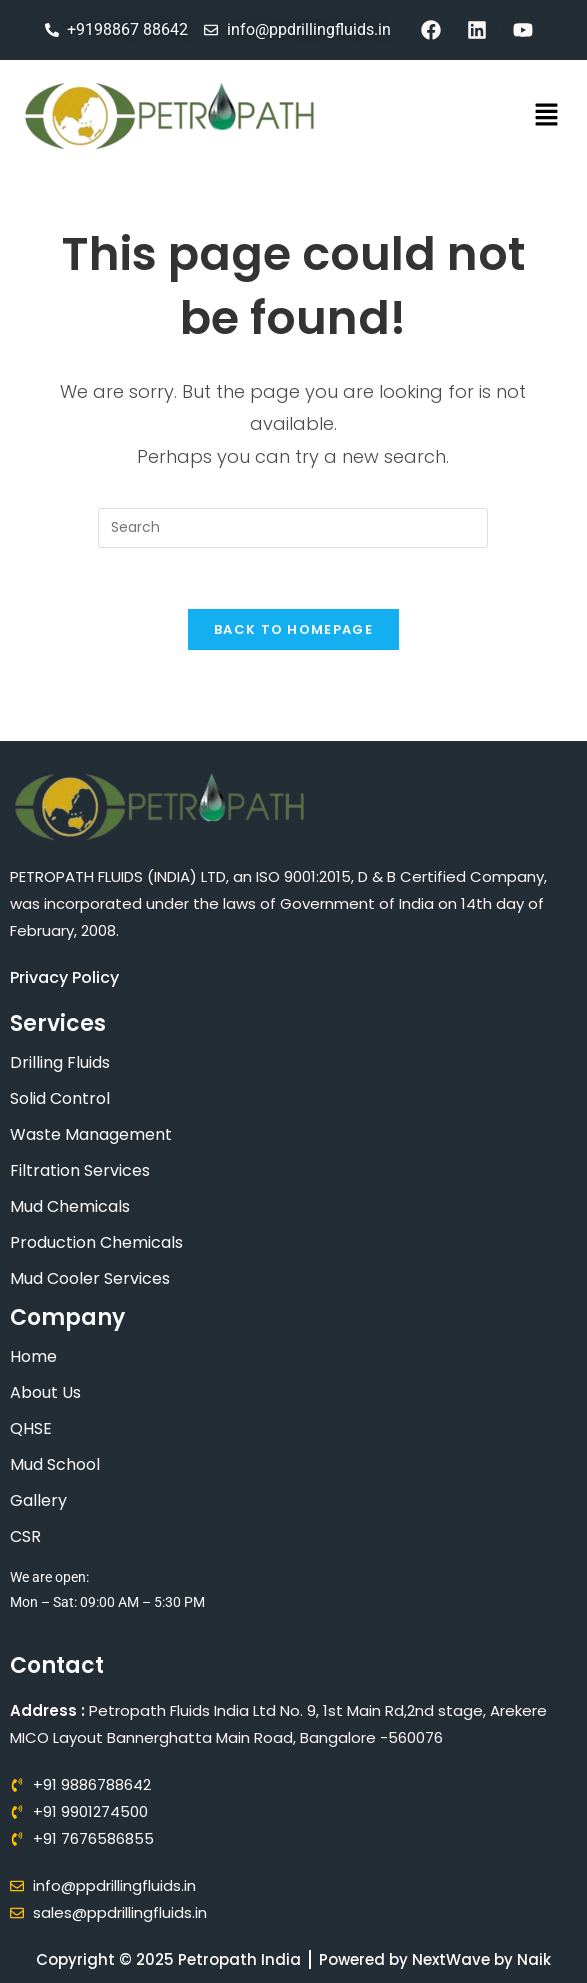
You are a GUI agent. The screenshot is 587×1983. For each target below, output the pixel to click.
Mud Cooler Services (90, 1278)
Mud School (55, 1464)
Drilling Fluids (60, 1062)
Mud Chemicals (70, 1206)
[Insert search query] (293, 528)
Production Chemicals (96, 1242)
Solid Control (60, 1098)
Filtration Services (80, 1170)
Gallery (38, 1500)
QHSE (31, 1428)
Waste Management (91, 1134)
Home (33, 1356)
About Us (45, 1392)
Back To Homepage (293, 629)
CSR (25, 1536)
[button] (547, 116)
